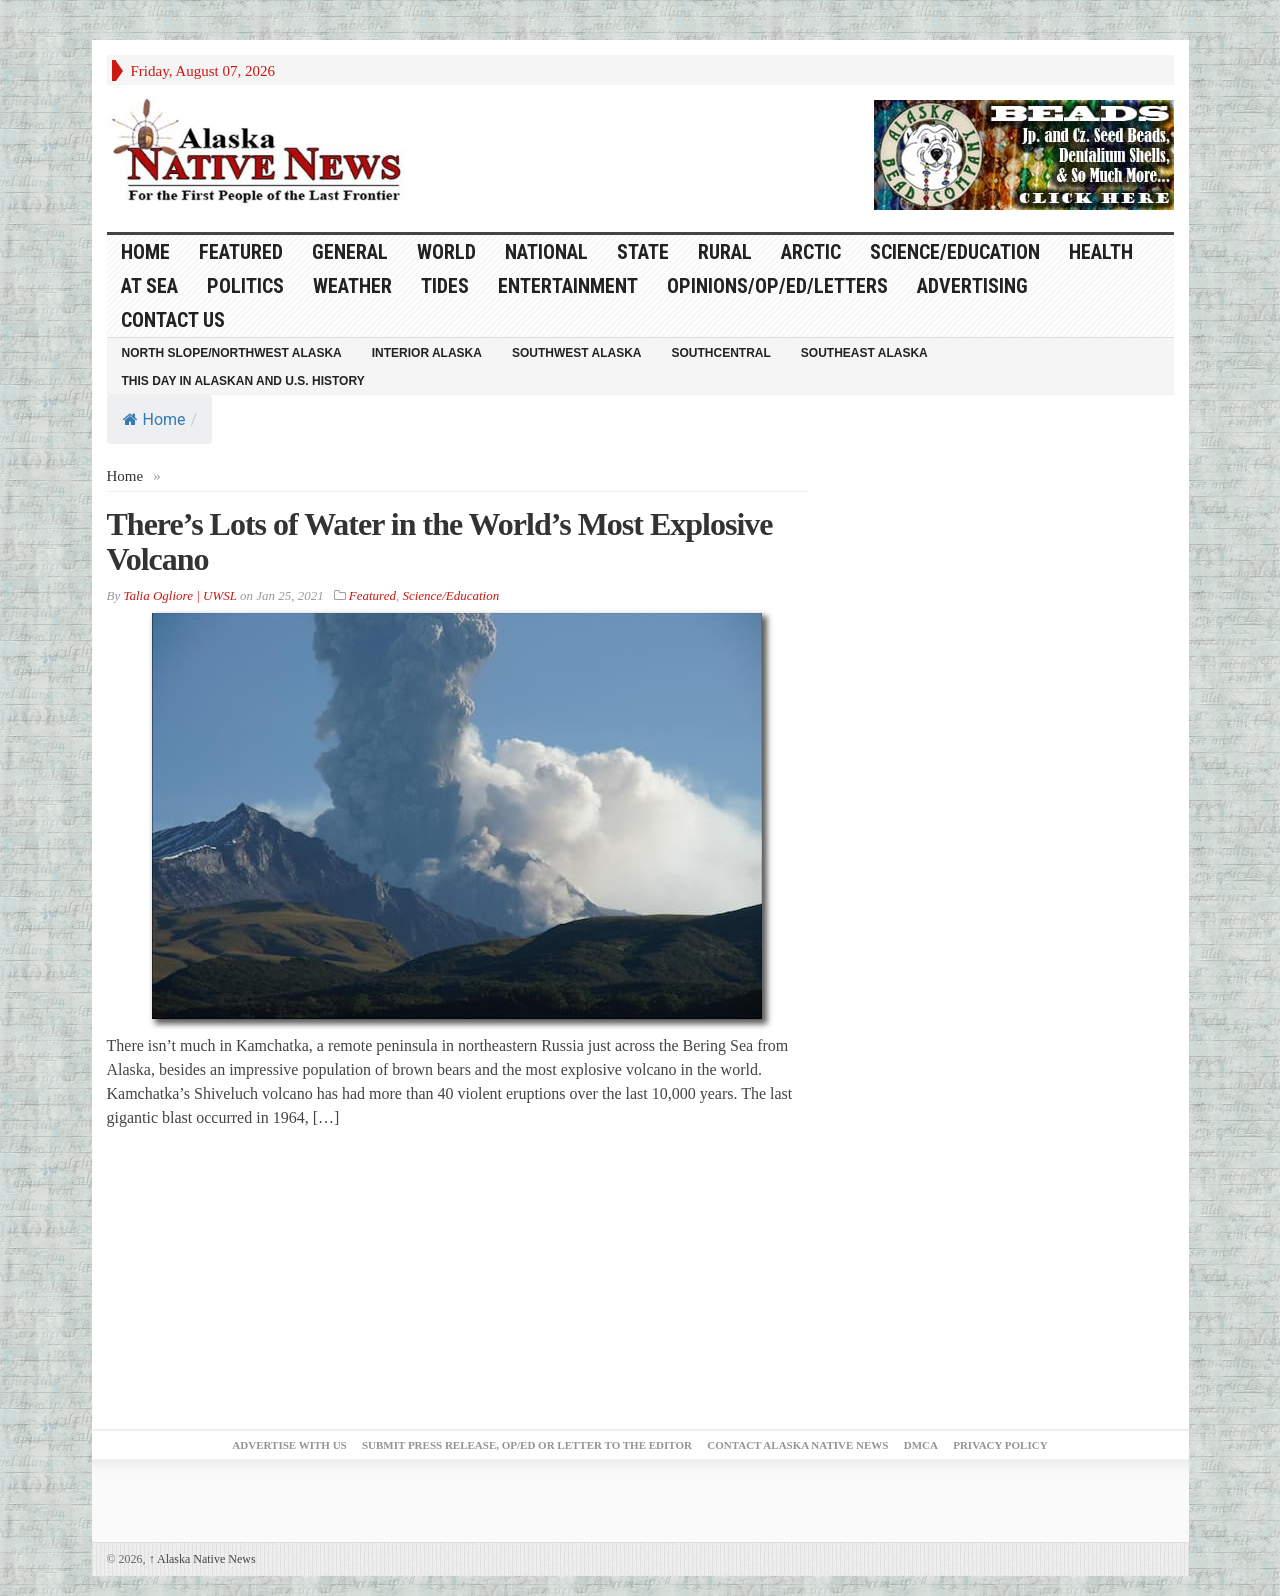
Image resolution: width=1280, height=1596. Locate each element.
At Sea (149, 286)
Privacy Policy (1000, 1445)
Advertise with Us (289, 1445)
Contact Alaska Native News (797, 1445)
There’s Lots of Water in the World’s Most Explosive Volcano (440, 541)
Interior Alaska (427, 353)
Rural (725, 252)
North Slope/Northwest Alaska (232, 353)
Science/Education (955, 252)
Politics (245, 286)
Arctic (811, 252)
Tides (445, 286)
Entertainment (568, 286)
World (446, 252)
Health (1101, 252)
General (350, 252)
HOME (145, 252)
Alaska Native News (202, 1559)
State (643, 252)
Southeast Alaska (864, 353)
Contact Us (173, 320)
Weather (352, 286)
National (546, 252)
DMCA (921, 1445)
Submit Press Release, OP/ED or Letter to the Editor (527, 1445)
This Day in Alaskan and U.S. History (243, 381)
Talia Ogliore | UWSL (179, 595)
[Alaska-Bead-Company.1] (1024, 153)
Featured (241, 252)
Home (154, 419)
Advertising (972, 286)
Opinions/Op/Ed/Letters (777, 286)
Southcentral (721, 353)
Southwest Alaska (577, 353)
